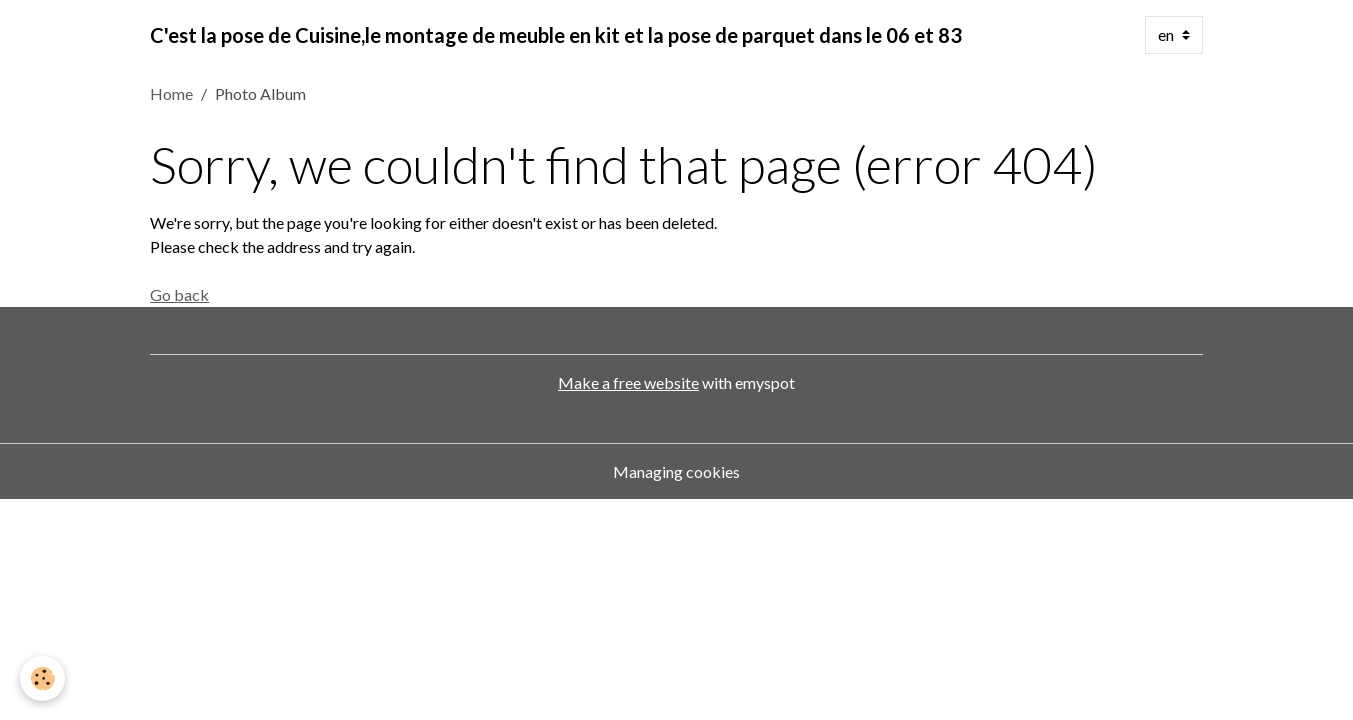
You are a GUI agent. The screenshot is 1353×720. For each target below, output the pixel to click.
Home (171, 93)
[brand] (556, 35)
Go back (179, 294)
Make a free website (628, 382)
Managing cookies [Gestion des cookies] (676, 471)
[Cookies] (42, 678)
